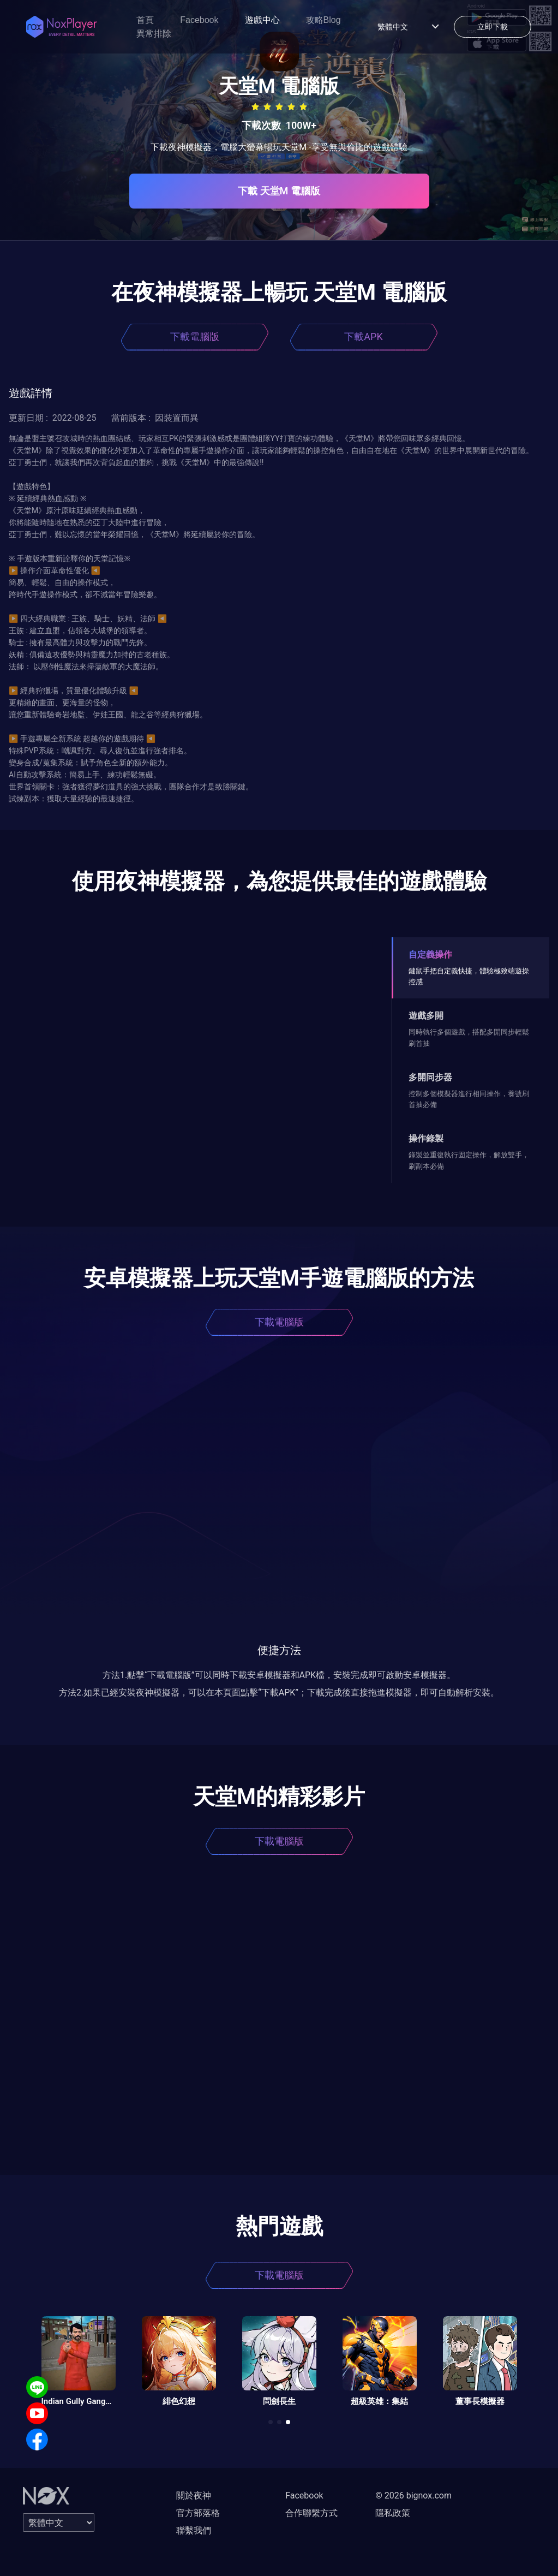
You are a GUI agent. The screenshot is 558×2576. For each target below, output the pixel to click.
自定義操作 (430, 954)
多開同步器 (430, 1077)
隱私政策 (392, 2513)
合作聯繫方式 (311, 2513)
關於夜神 (193, 2495)
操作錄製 (426, 1138)
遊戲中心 (262, 20)
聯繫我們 (193, 2530)
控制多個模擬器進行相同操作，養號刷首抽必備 (469, 1099)
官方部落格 (198, 2513)
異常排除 (153, 33)
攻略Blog (323, 20)
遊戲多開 (426, 1015)
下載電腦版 (194, 336)
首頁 (145, 20)
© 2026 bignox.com (413, 2495)
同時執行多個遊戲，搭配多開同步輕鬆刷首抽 (469, 1037)
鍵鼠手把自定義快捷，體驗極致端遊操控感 (469, 976)
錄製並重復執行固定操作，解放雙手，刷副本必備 (469, 1160)
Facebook (199, 20)
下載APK (363, 336)
